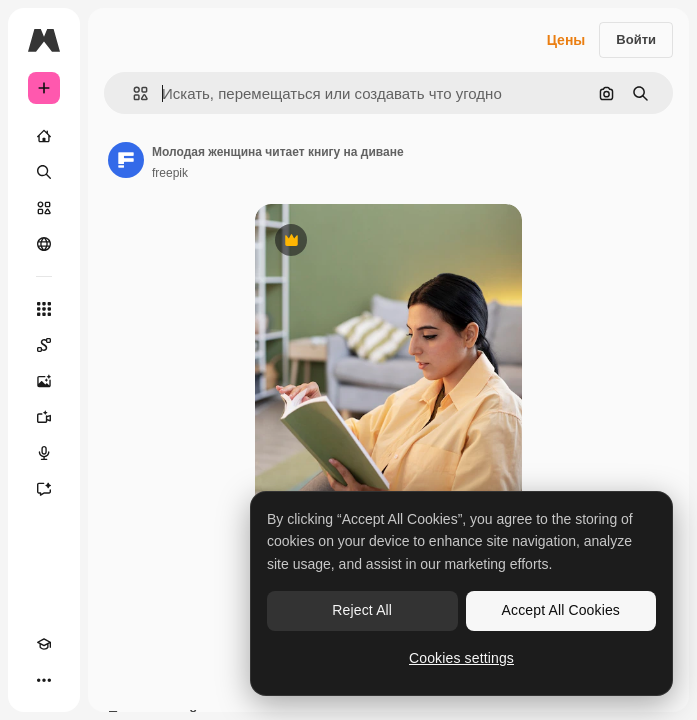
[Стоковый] (44, 208)
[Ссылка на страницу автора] (126, 160)
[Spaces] (44, 345)
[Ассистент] (44, 489)
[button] (132, 93)
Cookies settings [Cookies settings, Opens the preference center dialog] (461, 658)
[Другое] (44, 680)
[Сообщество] (44, 244)
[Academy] (44, 644)
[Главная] (44, 136)
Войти (636, 39)
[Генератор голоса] (44, 453)
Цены (566, 40)
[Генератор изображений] (44, 381)
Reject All (362, 610)
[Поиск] (44, 172)
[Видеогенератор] (44, 417)
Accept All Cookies (561, 610)
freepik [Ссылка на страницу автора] (170, 173)
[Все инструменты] (44, 309)
